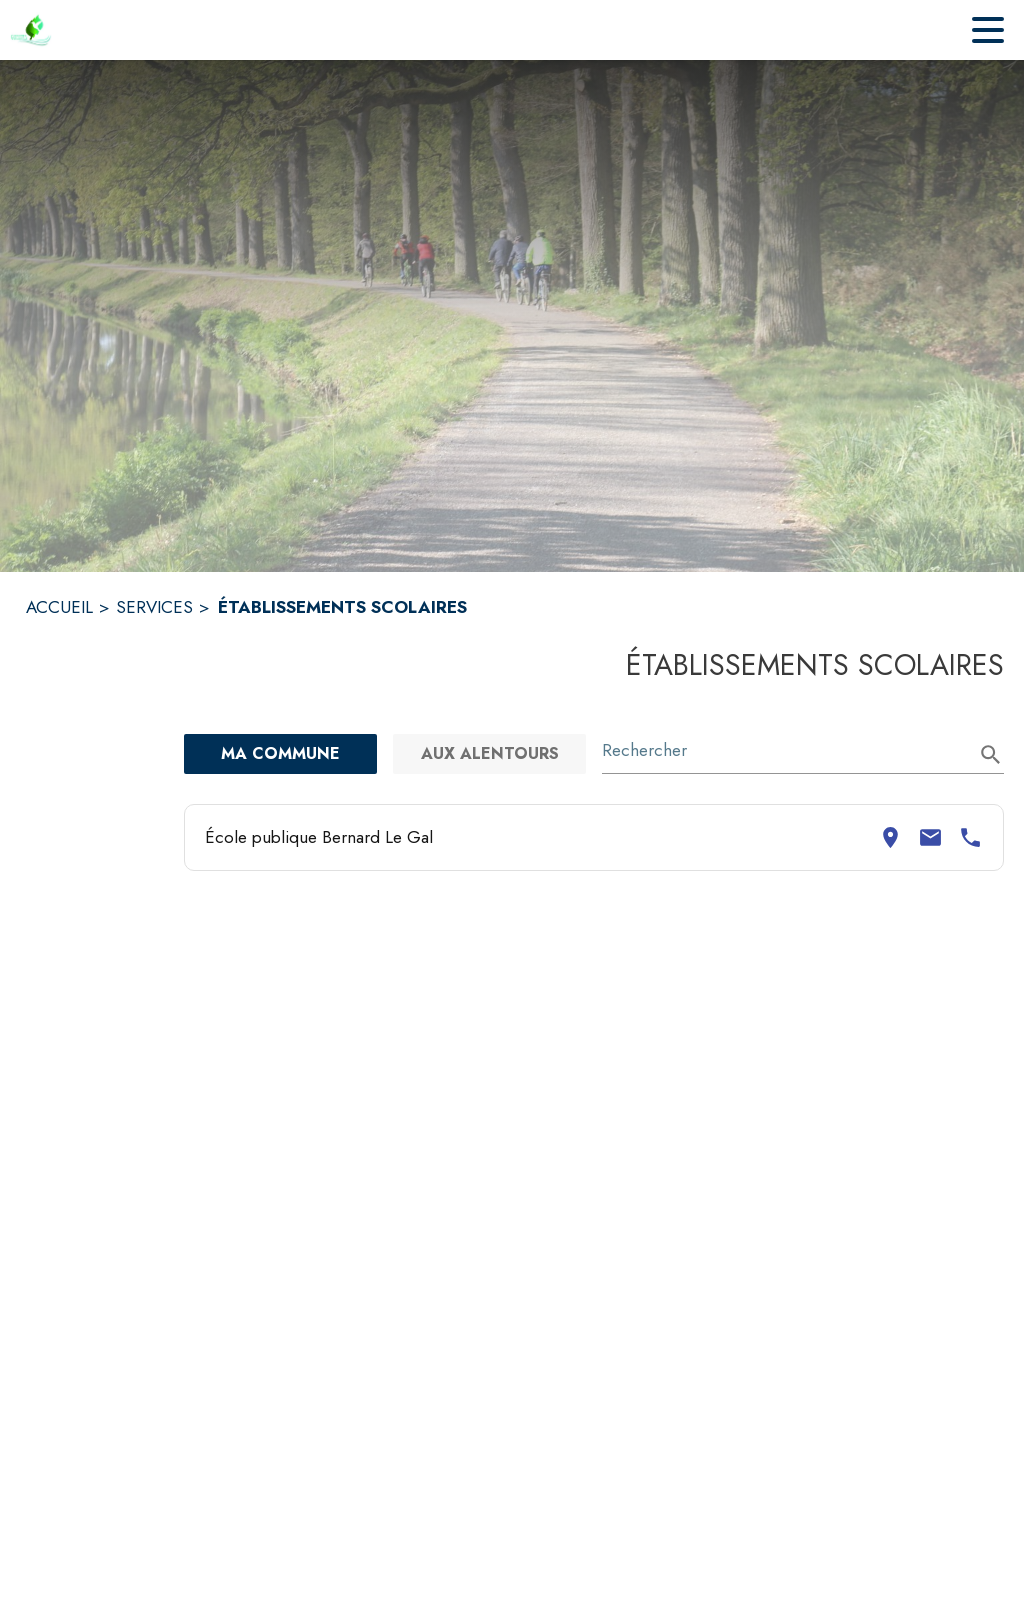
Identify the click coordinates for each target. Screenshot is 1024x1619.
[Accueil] (31, 30)
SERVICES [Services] (154, 607)
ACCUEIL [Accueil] (59, 607)
